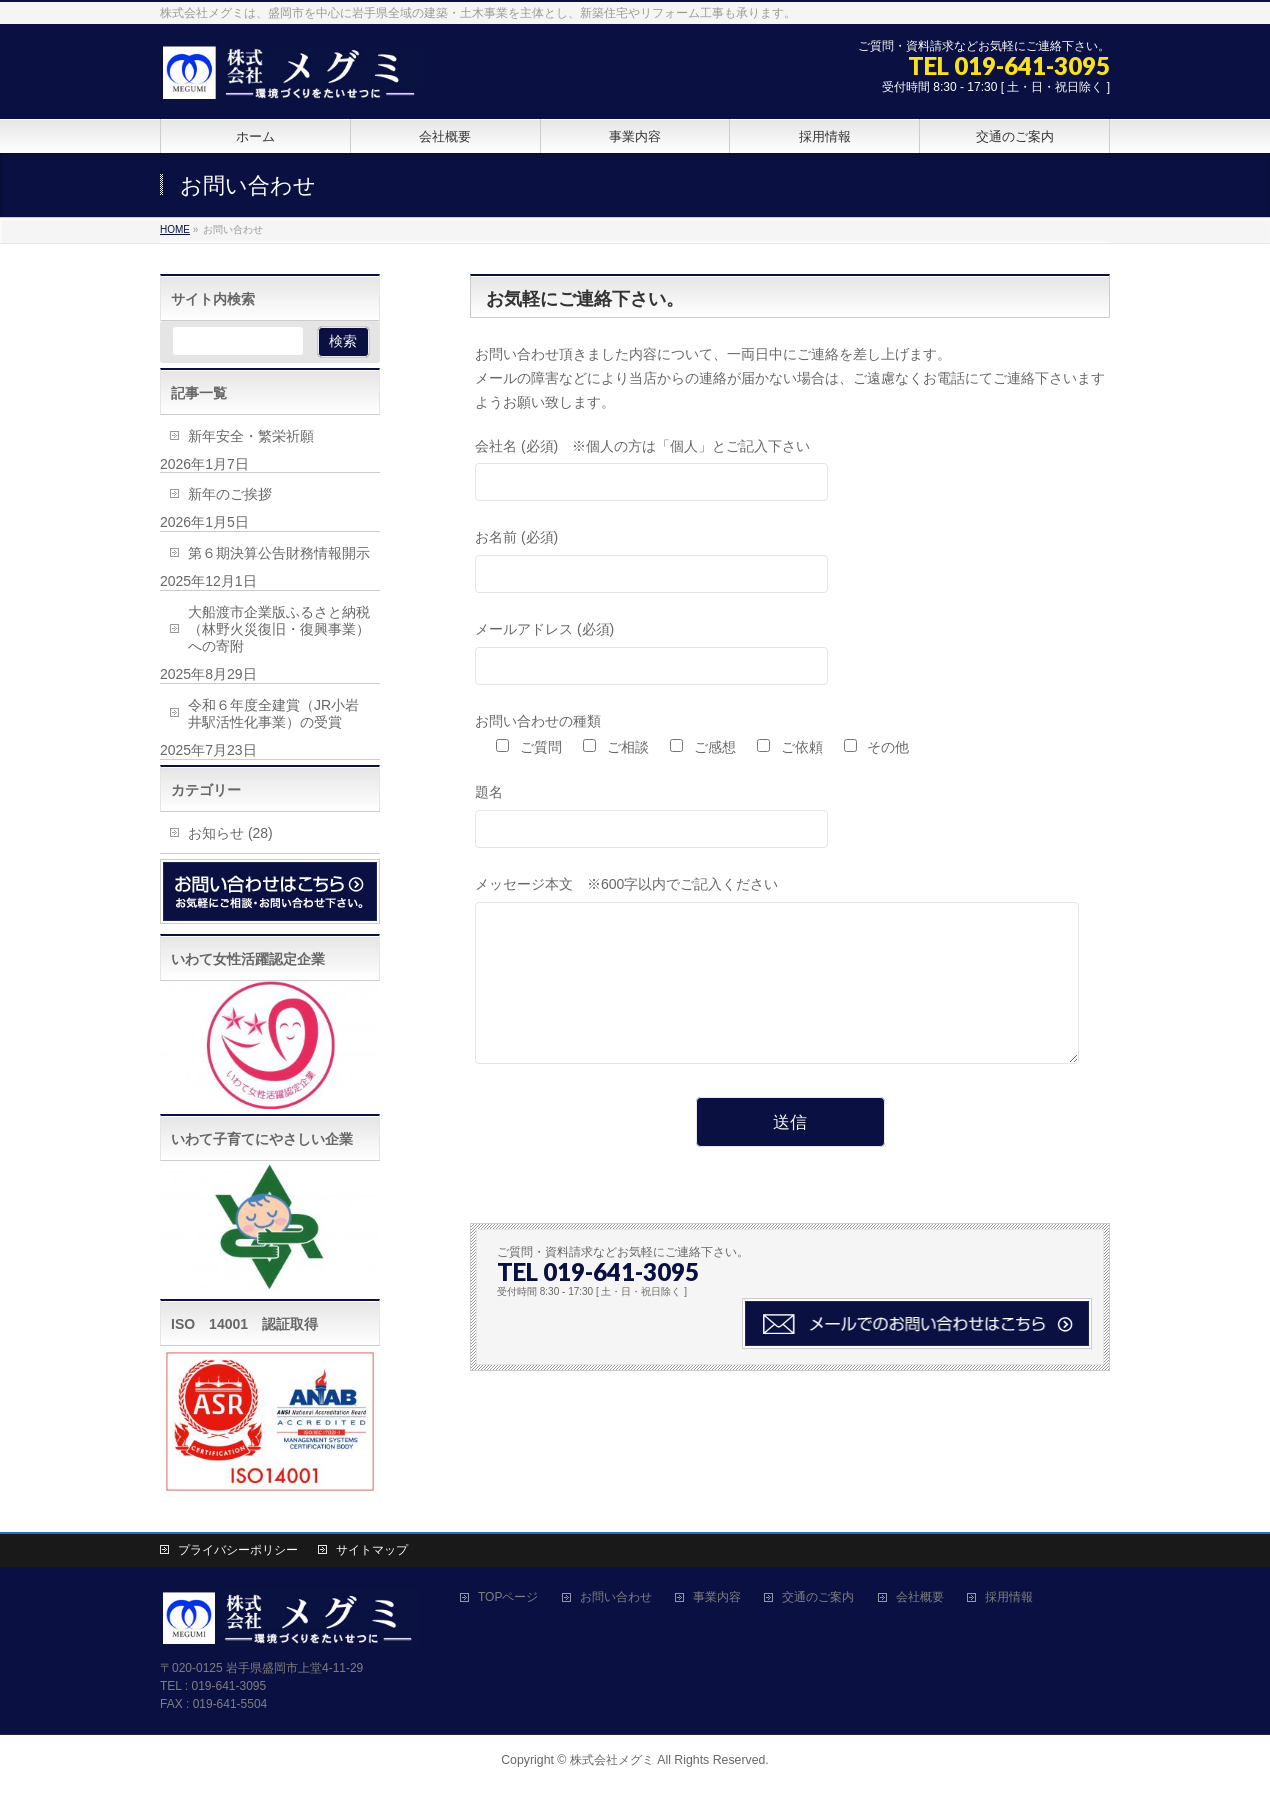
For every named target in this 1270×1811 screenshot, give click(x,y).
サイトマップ (372, 1550)
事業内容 (717, 1597)
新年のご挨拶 (230, 494)
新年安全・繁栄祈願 (251, 436)
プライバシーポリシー (238, 1550)
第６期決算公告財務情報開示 (279, 553)
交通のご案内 (818, 1597)
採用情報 (1009, 1597)
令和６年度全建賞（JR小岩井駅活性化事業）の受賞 (273, 713)
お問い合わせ (616, 1597)
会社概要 (920, 1597)
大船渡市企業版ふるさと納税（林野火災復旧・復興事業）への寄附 (279, 629)
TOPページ (508, 1597)
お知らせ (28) (230, 833)
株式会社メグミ (612, 1760)
